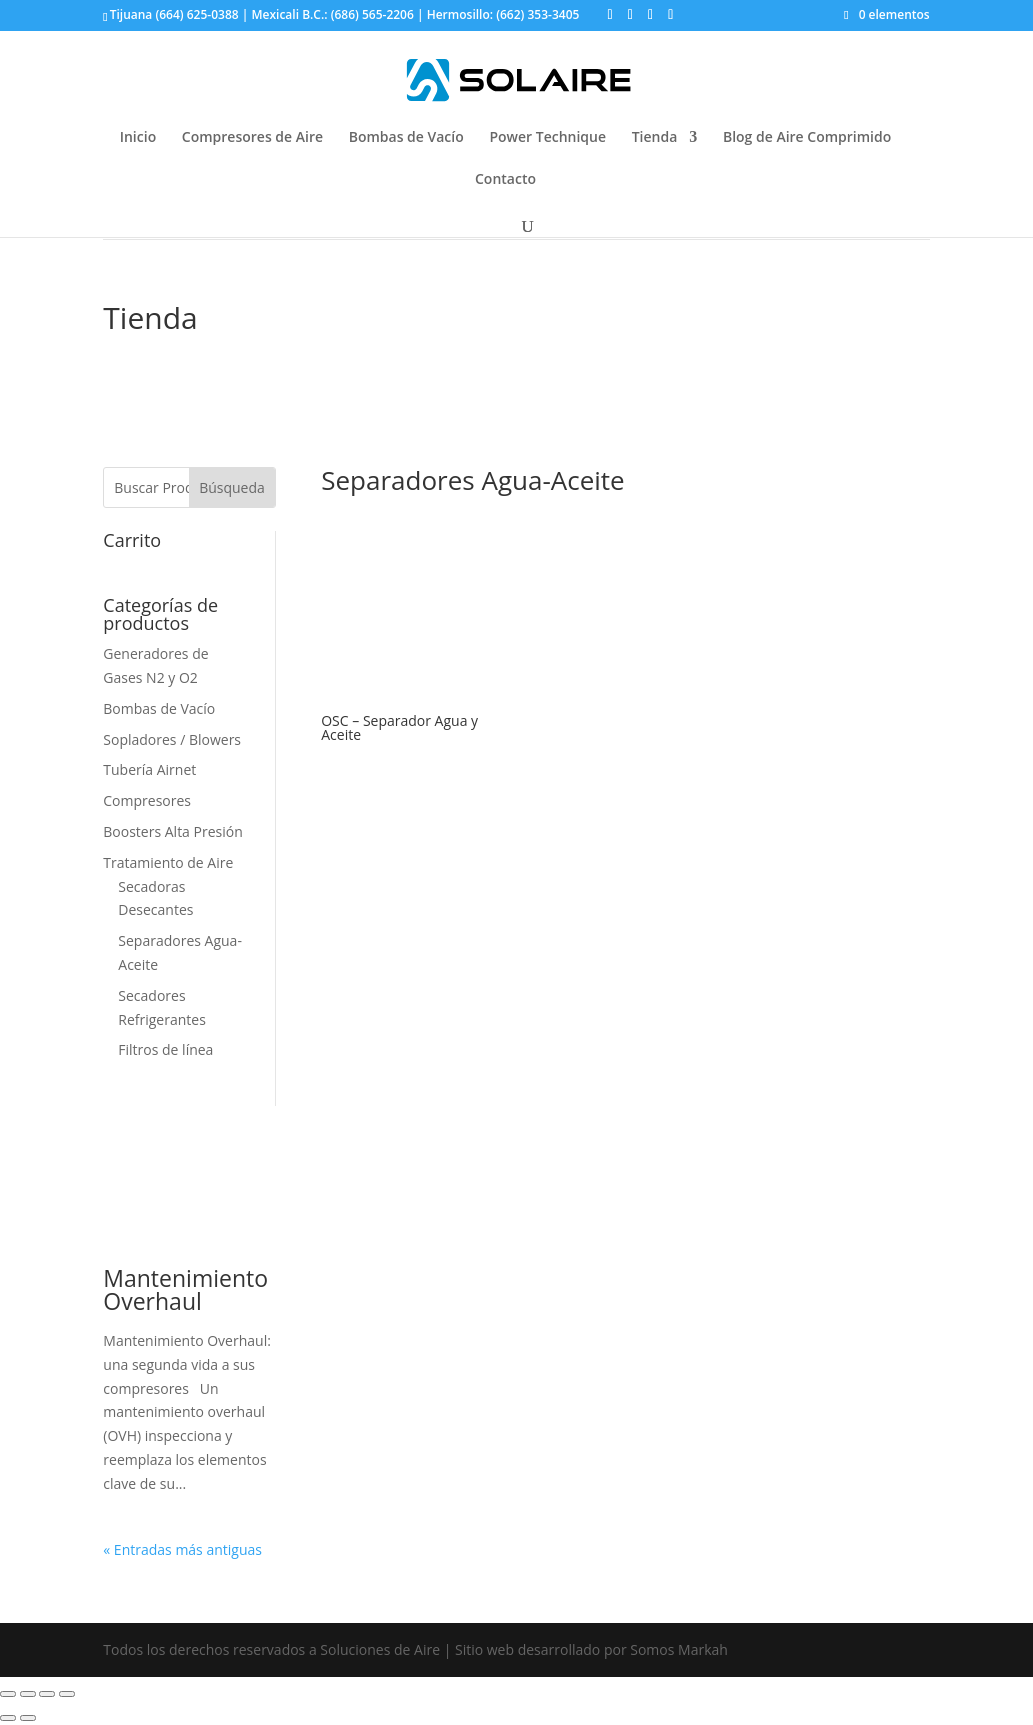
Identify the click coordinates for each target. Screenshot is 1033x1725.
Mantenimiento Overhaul (185, 1289)
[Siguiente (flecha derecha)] (28, 1718)
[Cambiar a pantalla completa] (47, 1694)
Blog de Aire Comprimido (807, 138)
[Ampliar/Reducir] (67, 1694)
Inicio (138, 138)
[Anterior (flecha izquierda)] (8, 1718)
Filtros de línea (165, 1049)
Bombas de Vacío (406, 138)
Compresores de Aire (252, 138)
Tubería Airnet (149, 769)
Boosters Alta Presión (172, 831)
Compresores (147, 800)
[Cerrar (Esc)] (8, 1694)
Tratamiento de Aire (168, 862)
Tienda (655, 138)
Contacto (505, 180)
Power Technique (547, 138)
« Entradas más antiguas (182, 1549)
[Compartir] (28, 1694)
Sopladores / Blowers (172, 739)
